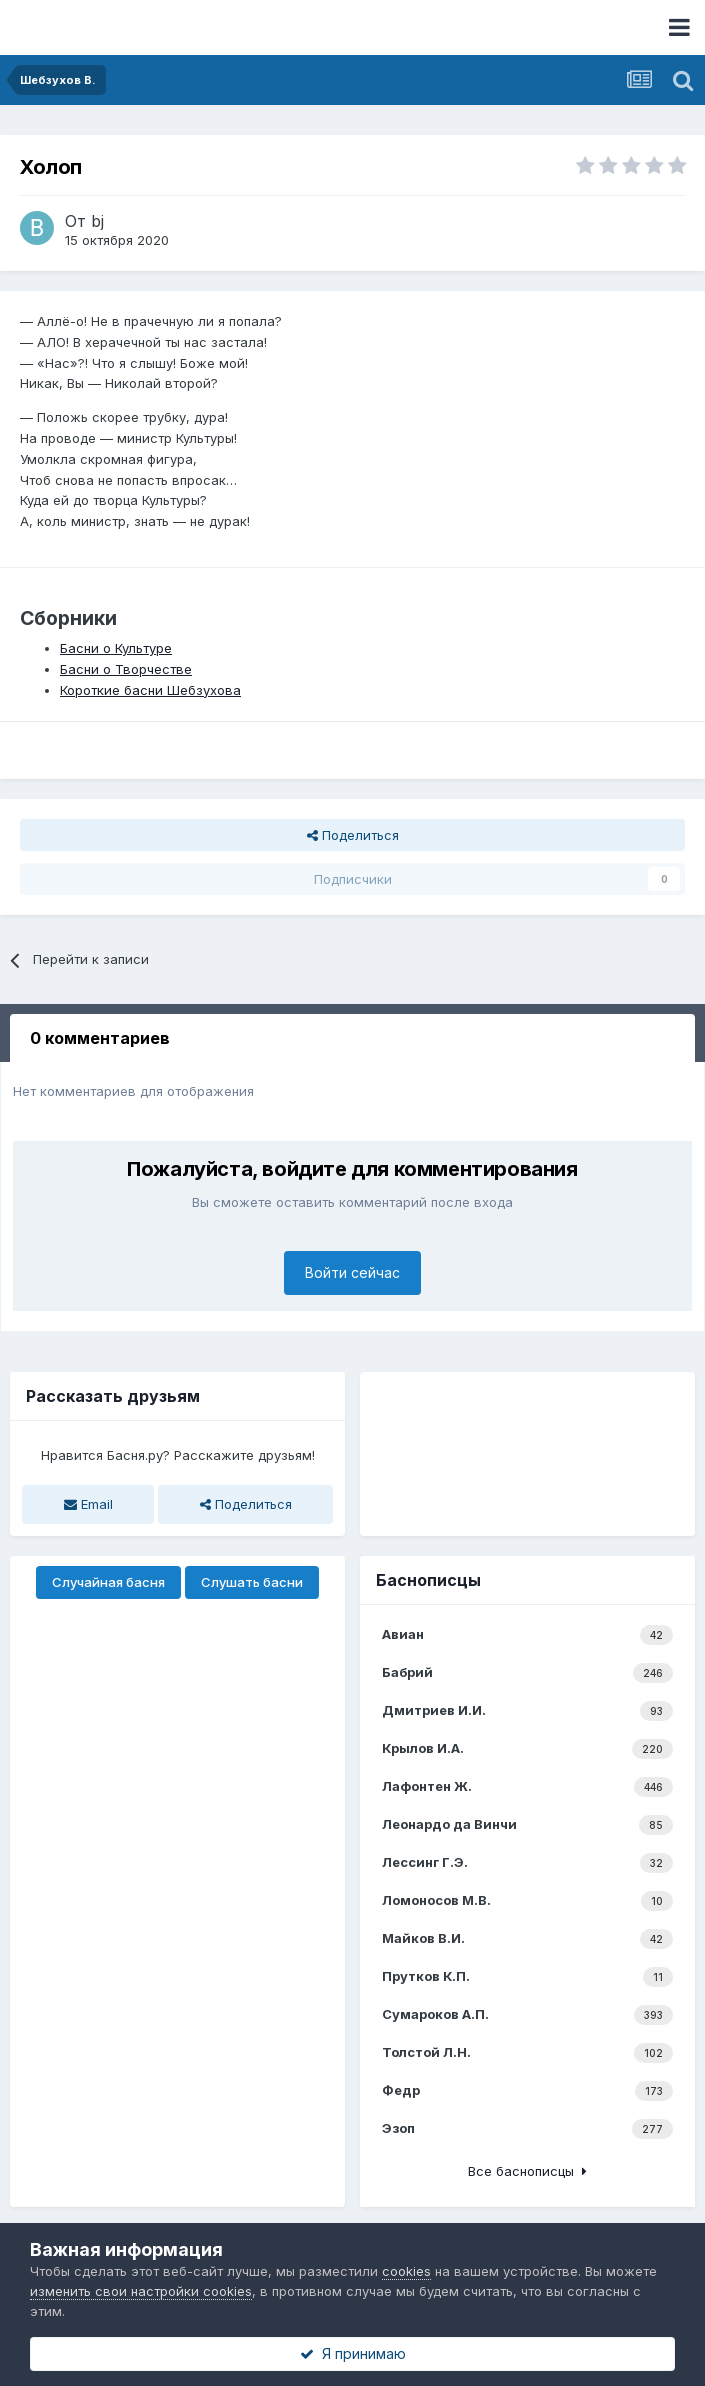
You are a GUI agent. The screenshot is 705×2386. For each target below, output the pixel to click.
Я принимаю (353, 2353)
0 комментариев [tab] (100, 1038)
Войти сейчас (352, 1272)
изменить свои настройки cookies (141, 2291)
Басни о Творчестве (126, 669)
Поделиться (353, 835)
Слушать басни (252, 1582)
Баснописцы (428, 1580)
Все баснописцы (527, 2171)
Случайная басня (108, 1582)
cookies (406, 2271)
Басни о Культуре (116, 648)
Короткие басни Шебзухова (150, 690)
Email (88, 1504)
